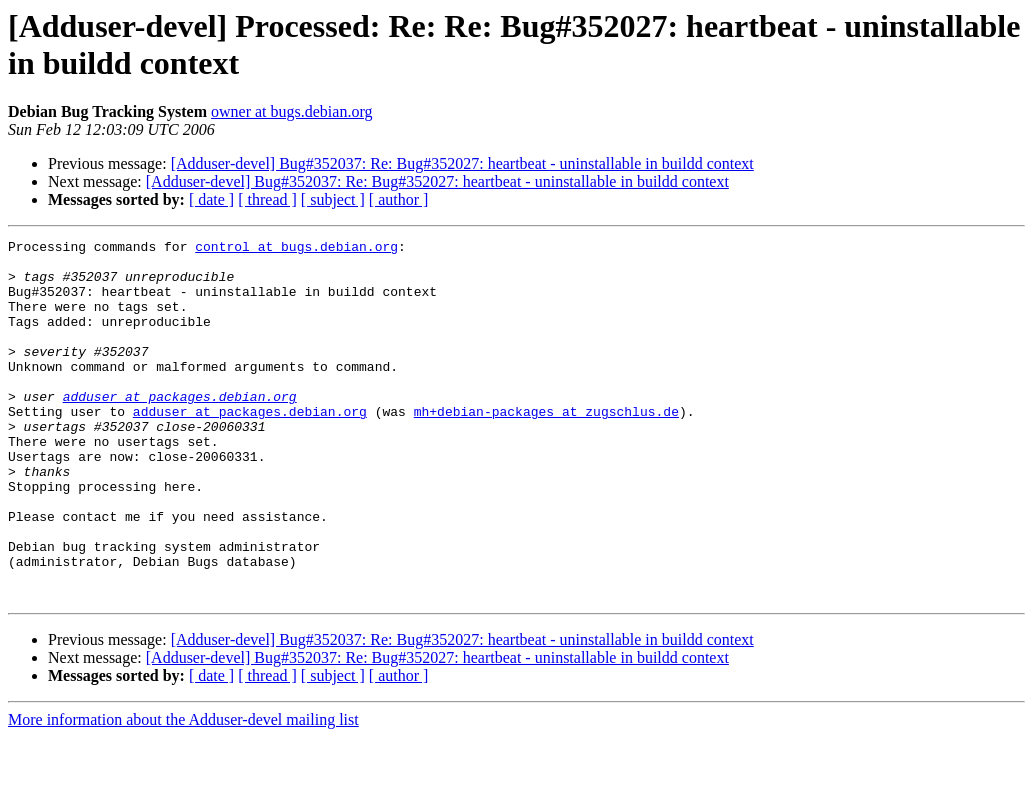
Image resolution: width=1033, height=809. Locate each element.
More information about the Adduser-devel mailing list (183, 791)
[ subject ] (333, 199)
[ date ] (211, 199)
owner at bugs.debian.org (291, 111)
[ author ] (399, 199)
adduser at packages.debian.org (180, 429)
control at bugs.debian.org (296, 249)
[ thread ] (267, 199)
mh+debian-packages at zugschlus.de (546, 447)
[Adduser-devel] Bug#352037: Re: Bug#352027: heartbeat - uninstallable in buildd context (462, 163)
